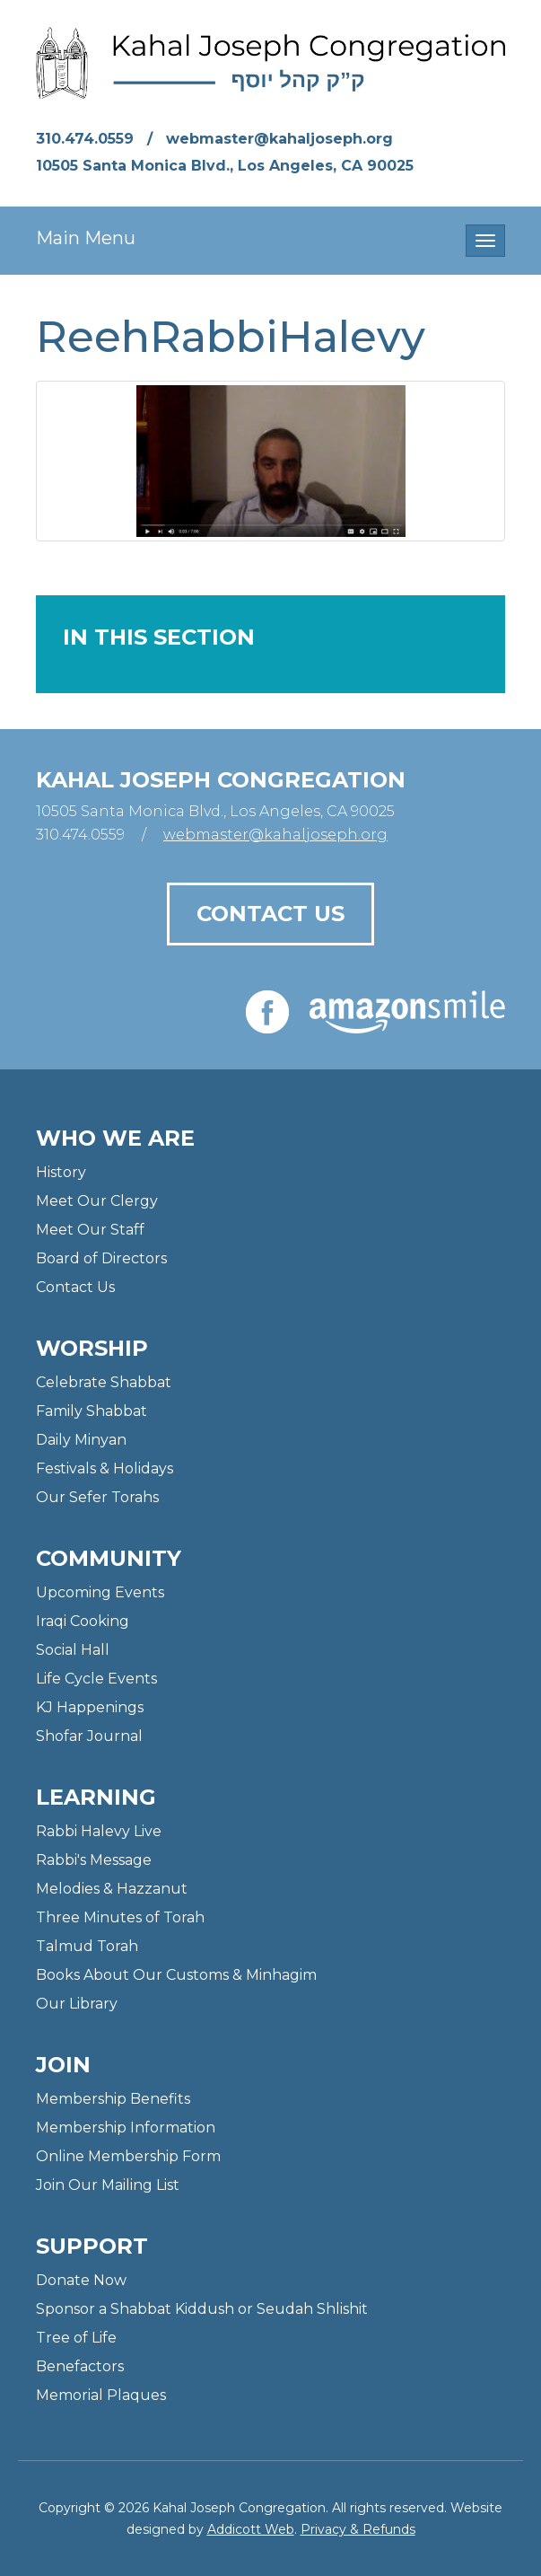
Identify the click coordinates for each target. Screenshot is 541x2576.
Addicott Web (250, 2529)
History (61, 1172)
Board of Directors (101, 1258)
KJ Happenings (90, 1707)
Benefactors (80, 2366)
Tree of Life (76, 2337)
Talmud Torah (87, 1946)
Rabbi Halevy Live (98, 1831)
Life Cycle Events (96, 1678)
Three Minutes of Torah (120, 1917)
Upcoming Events (100, 1592)
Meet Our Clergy (97, 1200)
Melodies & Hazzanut (112, 1888)
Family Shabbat (91, 1411)
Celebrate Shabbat (103, 1382)
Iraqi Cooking (82, 1621)
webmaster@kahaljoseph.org (279, 138)
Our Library (77, 2003)
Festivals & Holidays (104, 1468)
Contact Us (270, 914)
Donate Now (81, 2280)
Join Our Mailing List (107, 2185)
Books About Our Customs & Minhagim (176, 1974)
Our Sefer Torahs (97, 1497)
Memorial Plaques (101, 2395)
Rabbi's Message (94, 1859)
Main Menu (85, 238)
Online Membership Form (128, 2156)
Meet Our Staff (90, 1229)
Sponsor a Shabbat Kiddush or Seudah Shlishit (202, 2308)
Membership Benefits (113, 2098)
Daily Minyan (81, 1439)
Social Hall (72, 1649)
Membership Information (125, 2127)
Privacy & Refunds (358, 2529)
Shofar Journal (89, 1736)
